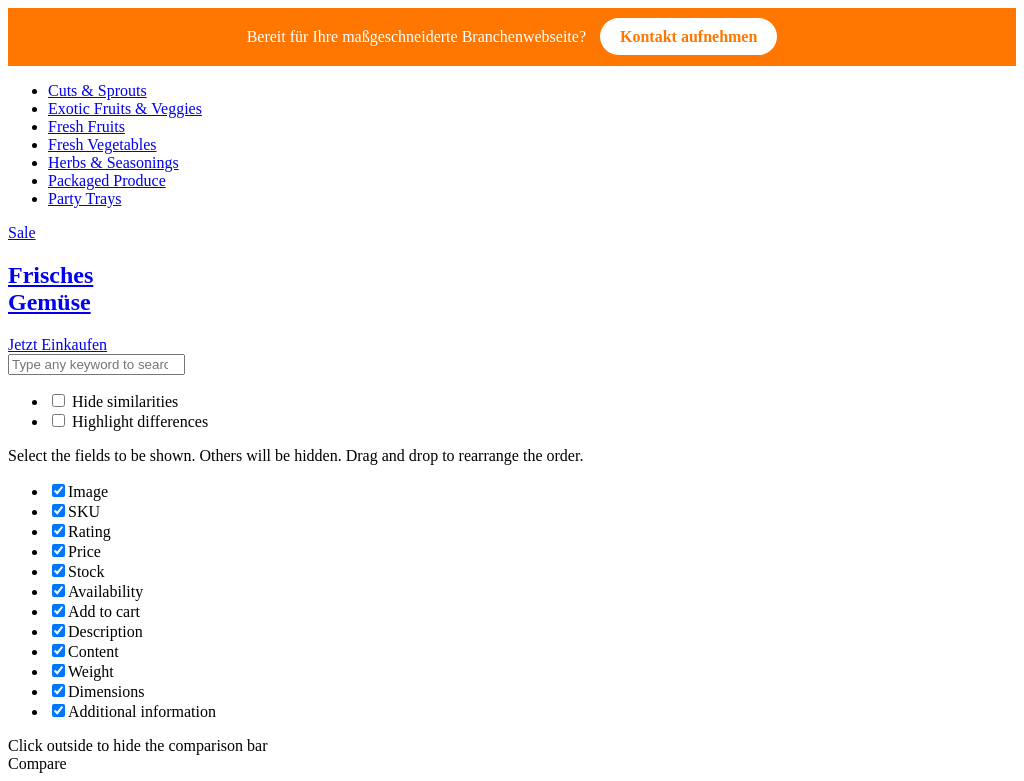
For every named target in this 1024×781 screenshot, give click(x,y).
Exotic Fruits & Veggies (125, 108)
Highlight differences (130, 421)
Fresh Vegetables (102, 144)
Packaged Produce (107, 180)
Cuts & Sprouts (97, 90)
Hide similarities (115, 401)
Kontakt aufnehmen (688, 36)
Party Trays (84, 198)
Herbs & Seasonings (113, 162)
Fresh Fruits (86, 126)
